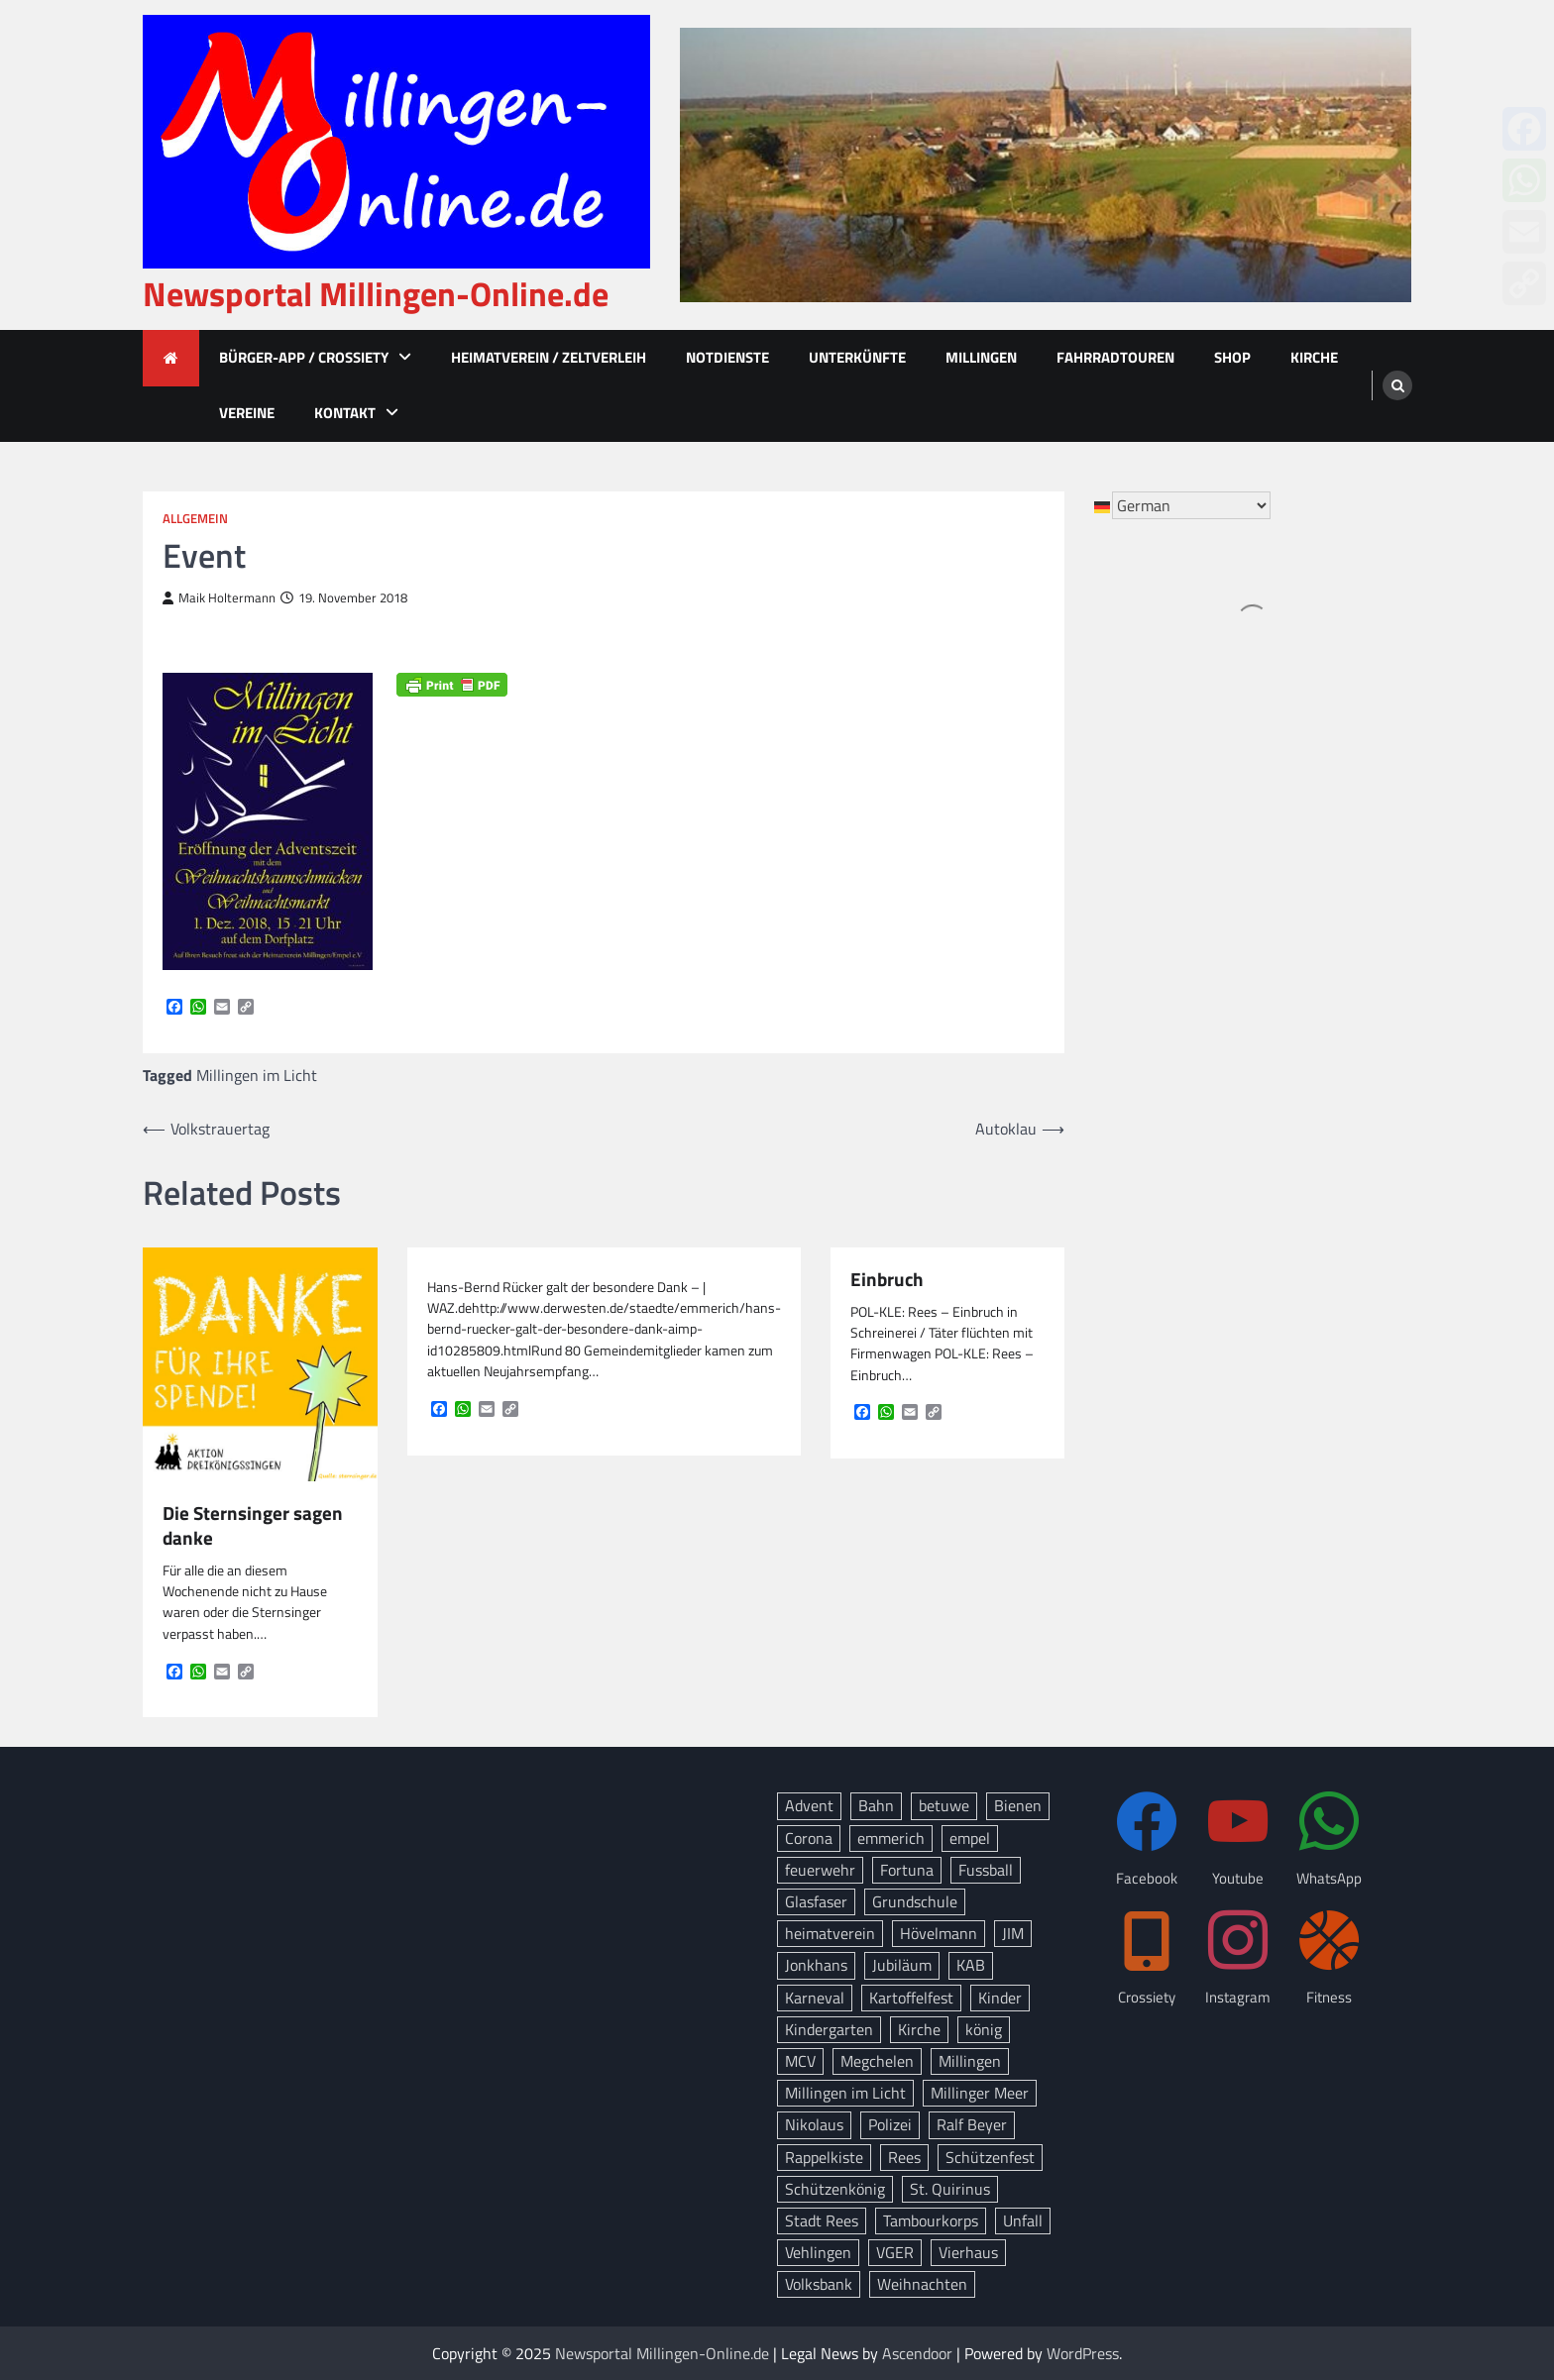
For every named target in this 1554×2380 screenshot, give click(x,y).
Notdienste (727, 357)
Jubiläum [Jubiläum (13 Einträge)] (902, 1965)
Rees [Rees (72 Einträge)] (904, 2157)
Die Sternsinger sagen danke (253, 1526)
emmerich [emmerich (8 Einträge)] (891, 1838)
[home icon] (171, 358)
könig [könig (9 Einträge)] (983, 2029)
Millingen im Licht (256, 1075)
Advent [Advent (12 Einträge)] (809, 1805)
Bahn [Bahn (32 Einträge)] (876, 1805)
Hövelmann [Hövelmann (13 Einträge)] (938, 1933)
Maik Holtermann (219, 598)
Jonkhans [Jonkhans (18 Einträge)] (816, 1965)
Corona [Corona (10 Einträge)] (808, 1838)
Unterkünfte (857, 357)
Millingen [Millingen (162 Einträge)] (970, 2061)
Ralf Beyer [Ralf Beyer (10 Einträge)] (972, 2124)
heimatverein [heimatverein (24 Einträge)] (830, 1933)
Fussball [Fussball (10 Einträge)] (985, 1870)
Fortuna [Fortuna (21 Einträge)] (907, 1870)
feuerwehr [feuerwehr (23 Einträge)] (820, 1870)
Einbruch (887, 1279)
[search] (1397, 385)
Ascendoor (917, 2353)
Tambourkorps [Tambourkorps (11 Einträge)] (930, 2220)
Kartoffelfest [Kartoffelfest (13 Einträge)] (911, 1997)
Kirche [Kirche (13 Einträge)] (919, 2029)
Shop (1232, 357)
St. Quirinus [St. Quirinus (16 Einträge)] (950, 2189)
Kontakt (345, 412)
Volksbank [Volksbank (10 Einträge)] (818, 2284)
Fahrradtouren (1115, 357)
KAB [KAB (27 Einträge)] (970, 1965)
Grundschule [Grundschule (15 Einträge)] (914, 1901)
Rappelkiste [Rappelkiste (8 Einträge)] (824, 2157)
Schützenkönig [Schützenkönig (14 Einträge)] (835, 2189)
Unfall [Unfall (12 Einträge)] (1023, 2220)
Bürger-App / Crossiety (303, 357)
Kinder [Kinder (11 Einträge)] (1000, 1997)
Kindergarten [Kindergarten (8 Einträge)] (829, 2029)
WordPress (1083, 2353)
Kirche (1314, 357)
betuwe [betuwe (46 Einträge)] (944, 1805)
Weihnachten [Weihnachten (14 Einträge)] (922, 2284)
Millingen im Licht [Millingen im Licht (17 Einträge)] (845, 2093)
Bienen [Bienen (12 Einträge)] (1018, 1805)
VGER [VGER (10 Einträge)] (895, 2252)
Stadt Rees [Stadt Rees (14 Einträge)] (821, 2220)
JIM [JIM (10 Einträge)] (1013, 1933)
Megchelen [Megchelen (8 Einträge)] (877, 2061)
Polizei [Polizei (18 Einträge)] (890, 2124)
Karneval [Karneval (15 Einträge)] (814, 1997)
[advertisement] (1045, 165)
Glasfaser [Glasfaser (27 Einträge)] (816, 1901)
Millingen (981, 357)
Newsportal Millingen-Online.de (376, 294)
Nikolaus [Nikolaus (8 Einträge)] (814, 2124)
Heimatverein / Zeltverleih (548, 357)
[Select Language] (1191, 505)
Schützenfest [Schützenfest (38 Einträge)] (990, 2157)
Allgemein (195, 518)
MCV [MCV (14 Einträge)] (800, 2061)
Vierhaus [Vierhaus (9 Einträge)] (968, 2252)
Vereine (247, 412)
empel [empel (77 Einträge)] (969, 1838)
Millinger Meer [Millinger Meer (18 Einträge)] (980, 2093)
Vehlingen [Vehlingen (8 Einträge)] (818, 2252)
